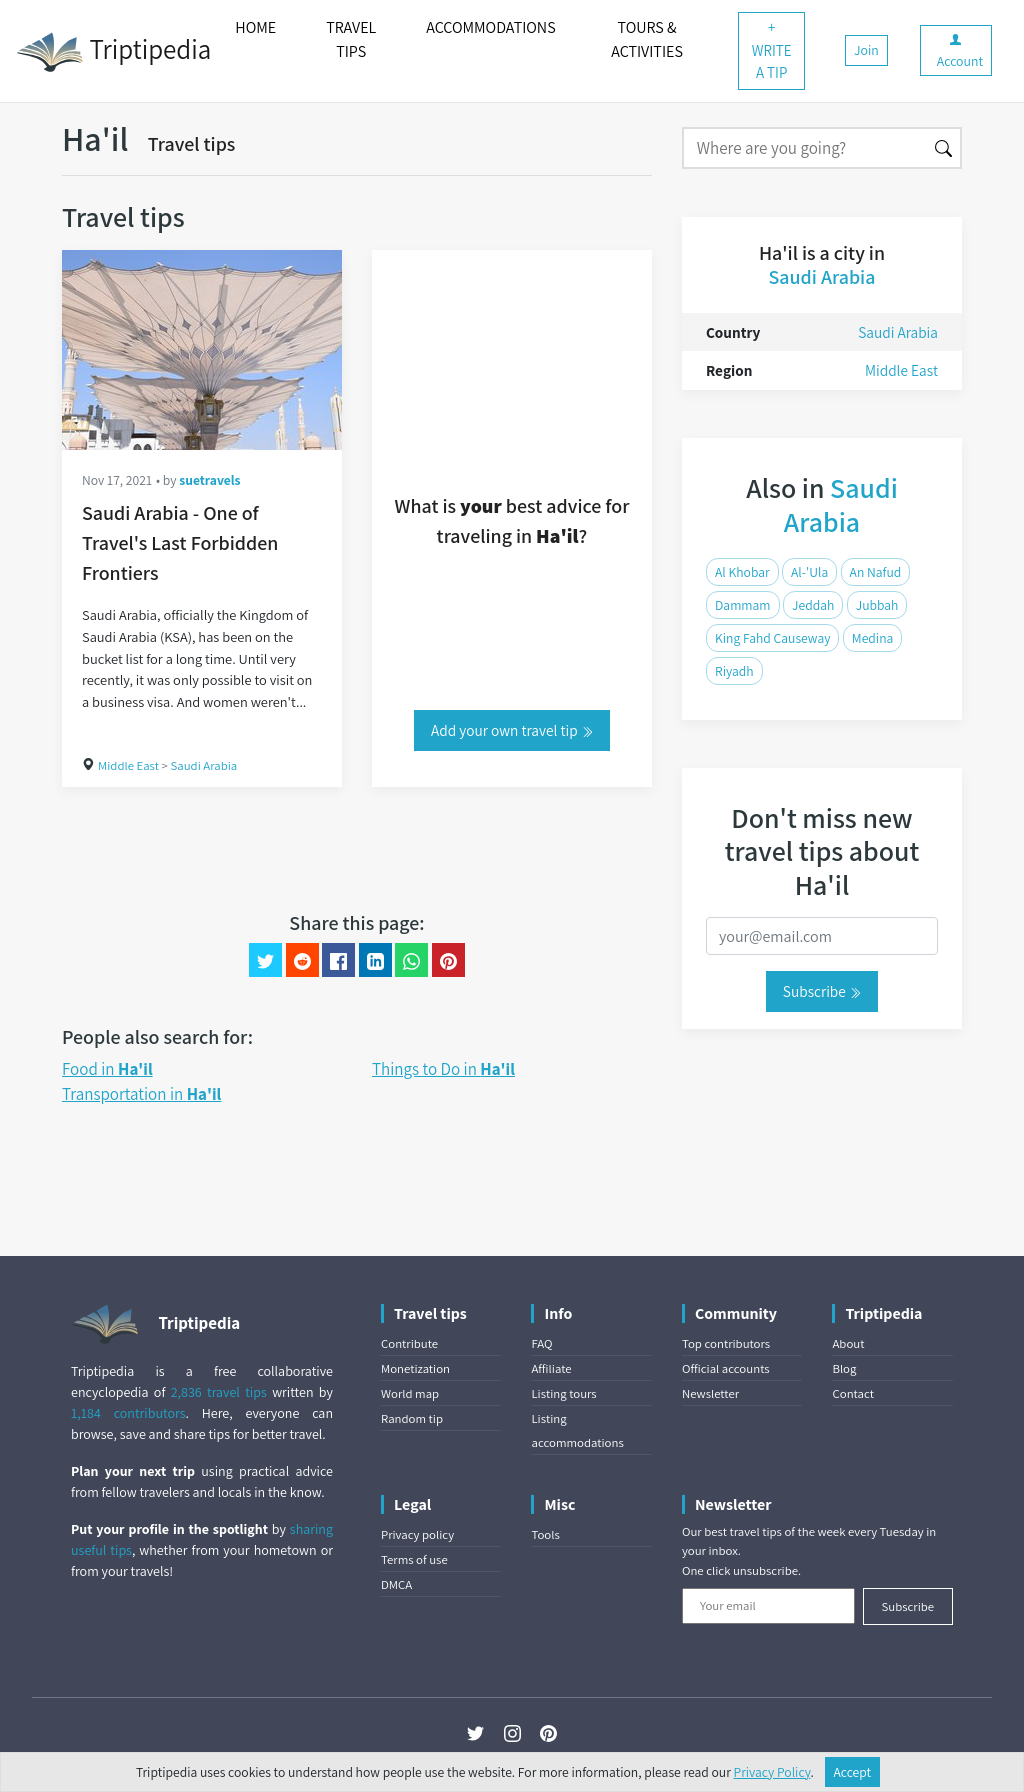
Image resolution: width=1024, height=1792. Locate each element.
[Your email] (768, 1606)
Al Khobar (742, 572)
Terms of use (414, 1559)
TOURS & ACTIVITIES (647, 39)
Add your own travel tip (512, 730)
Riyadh (734, 671)
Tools (545, 1534)
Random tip (412, 1418)
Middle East (128, 765)
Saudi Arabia (203, 765)
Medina (872, 638)
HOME (255, 27)
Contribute (409, 1343)
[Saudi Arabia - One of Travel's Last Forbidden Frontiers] (202, 350)
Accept (853, 1772)
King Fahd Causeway (772, 638)
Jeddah (813, 605)
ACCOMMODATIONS (490, 27)
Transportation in (141, 1094)
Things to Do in (443, 1069)
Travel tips (192, 144)
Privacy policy (417, 1534)
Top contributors (726, 1343)
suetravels (209, 480)
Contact (852, 1393)
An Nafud (876, 572)
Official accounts (726, 1368)
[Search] (804, 148)
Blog (844, 1368)
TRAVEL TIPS (351, 39)
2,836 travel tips (219, 1392)
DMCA (396, 1584)
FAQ (541, 1343)
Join (866, 50)
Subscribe (822, 991)
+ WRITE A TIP (772, 50)
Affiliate (551, 1368)
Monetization (415, 1368)
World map (410, 1393)
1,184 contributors (128, 1413)
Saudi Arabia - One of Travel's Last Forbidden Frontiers (180, 543)
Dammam (743, 605)
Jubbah (877, 605)
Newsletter (710, 1393)
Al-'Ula (809, 572)
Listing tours (563, 1393)
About (848, 1343)
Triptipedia (113, 52)
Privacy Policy (772, 1772)
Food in (107, 1069)
